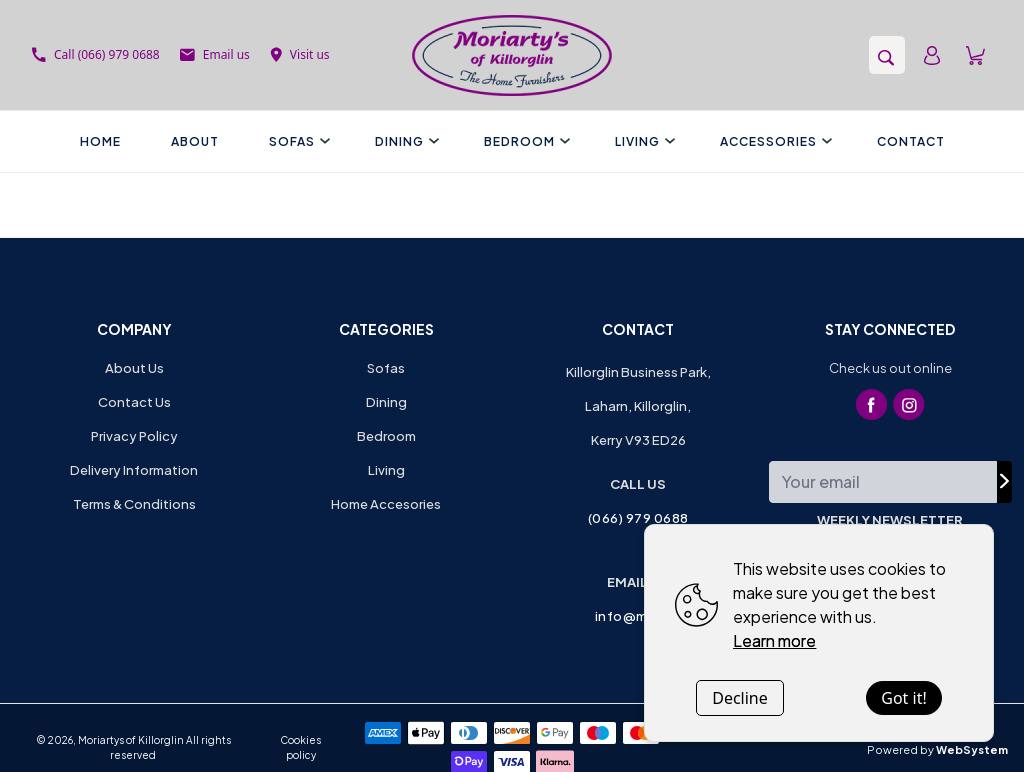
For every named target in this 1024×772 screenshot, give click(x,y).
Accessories (773, 141)
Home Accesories (386, 504)
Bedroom (524, 141)
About (195, 141)
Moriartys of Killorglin (131, 740)
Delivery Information (134, 470)
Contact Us (134, 402)
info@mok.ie (638, 616)
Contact (911, 141)
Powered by (937, 749)
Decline (740, 698)
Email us (215, 54)
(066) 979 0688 (638, 518)
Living (642, 141)
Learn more (774, 640)
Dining (404, 141)
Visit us (300, 54)
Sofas (297, 141)
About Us (134, 368)
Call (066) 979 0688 (96, 54)
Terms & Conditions (134, 504)
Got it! (903, 698)
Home (100, 141)
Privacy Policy (134, 436)
